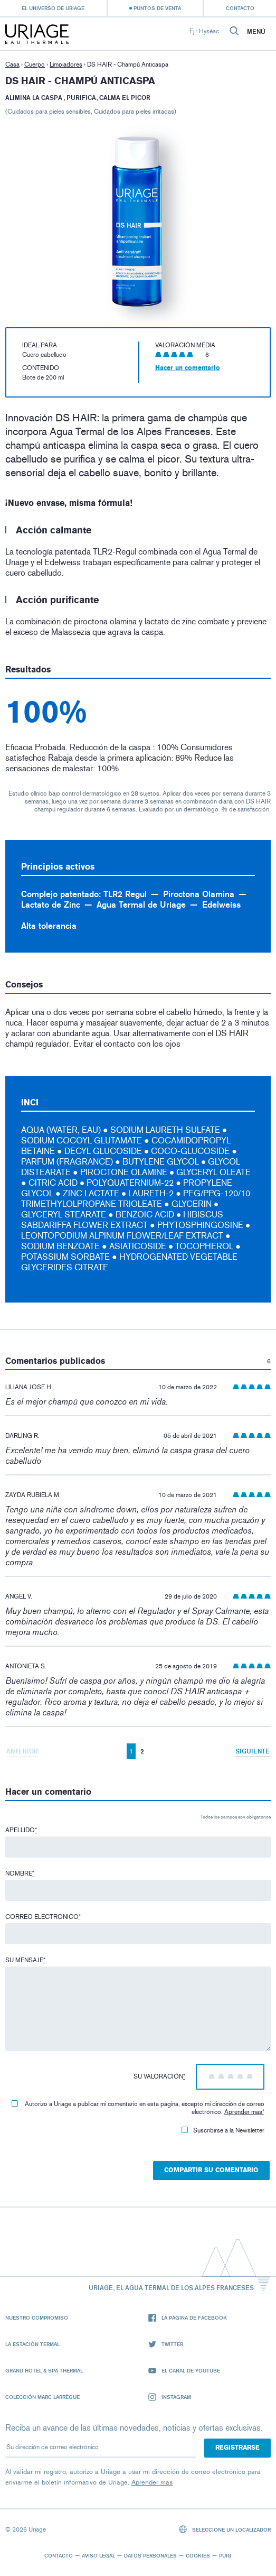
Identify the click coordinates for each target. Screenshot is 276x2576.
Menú (256, 31)
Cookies (198, 2555)
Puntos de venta (157, 8)
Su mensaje (25, 1960)
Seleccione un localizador (225, 2529)
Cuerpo (34, 64)
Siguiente (252, 1751)
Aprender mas (243, 2112)
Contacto (240, 8)
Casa (12, 64)
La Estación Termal (32, 2344)
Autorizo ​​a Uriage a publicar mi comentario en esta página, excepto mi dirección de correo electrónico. (138, 2108)
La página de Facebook (187, 2317)
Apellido (21, 1830)
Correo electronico (43, 1917)
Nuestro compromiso (36, 2317)
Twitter (165, 2344)
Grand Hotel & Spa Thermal (44, 2370)
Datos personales (150, 2555)
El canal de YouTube (184, 2370)
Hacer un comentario (187, 368)
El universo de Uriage (53, 8)
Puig (225, 2555)
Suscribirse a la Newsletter (223, 2130)
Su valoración (159, 2076)
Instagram (169, 2397)
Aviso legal (98, 2555)
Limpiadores (66, 64)
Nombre (19, 1873)
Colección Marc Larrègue (42, 2397)
